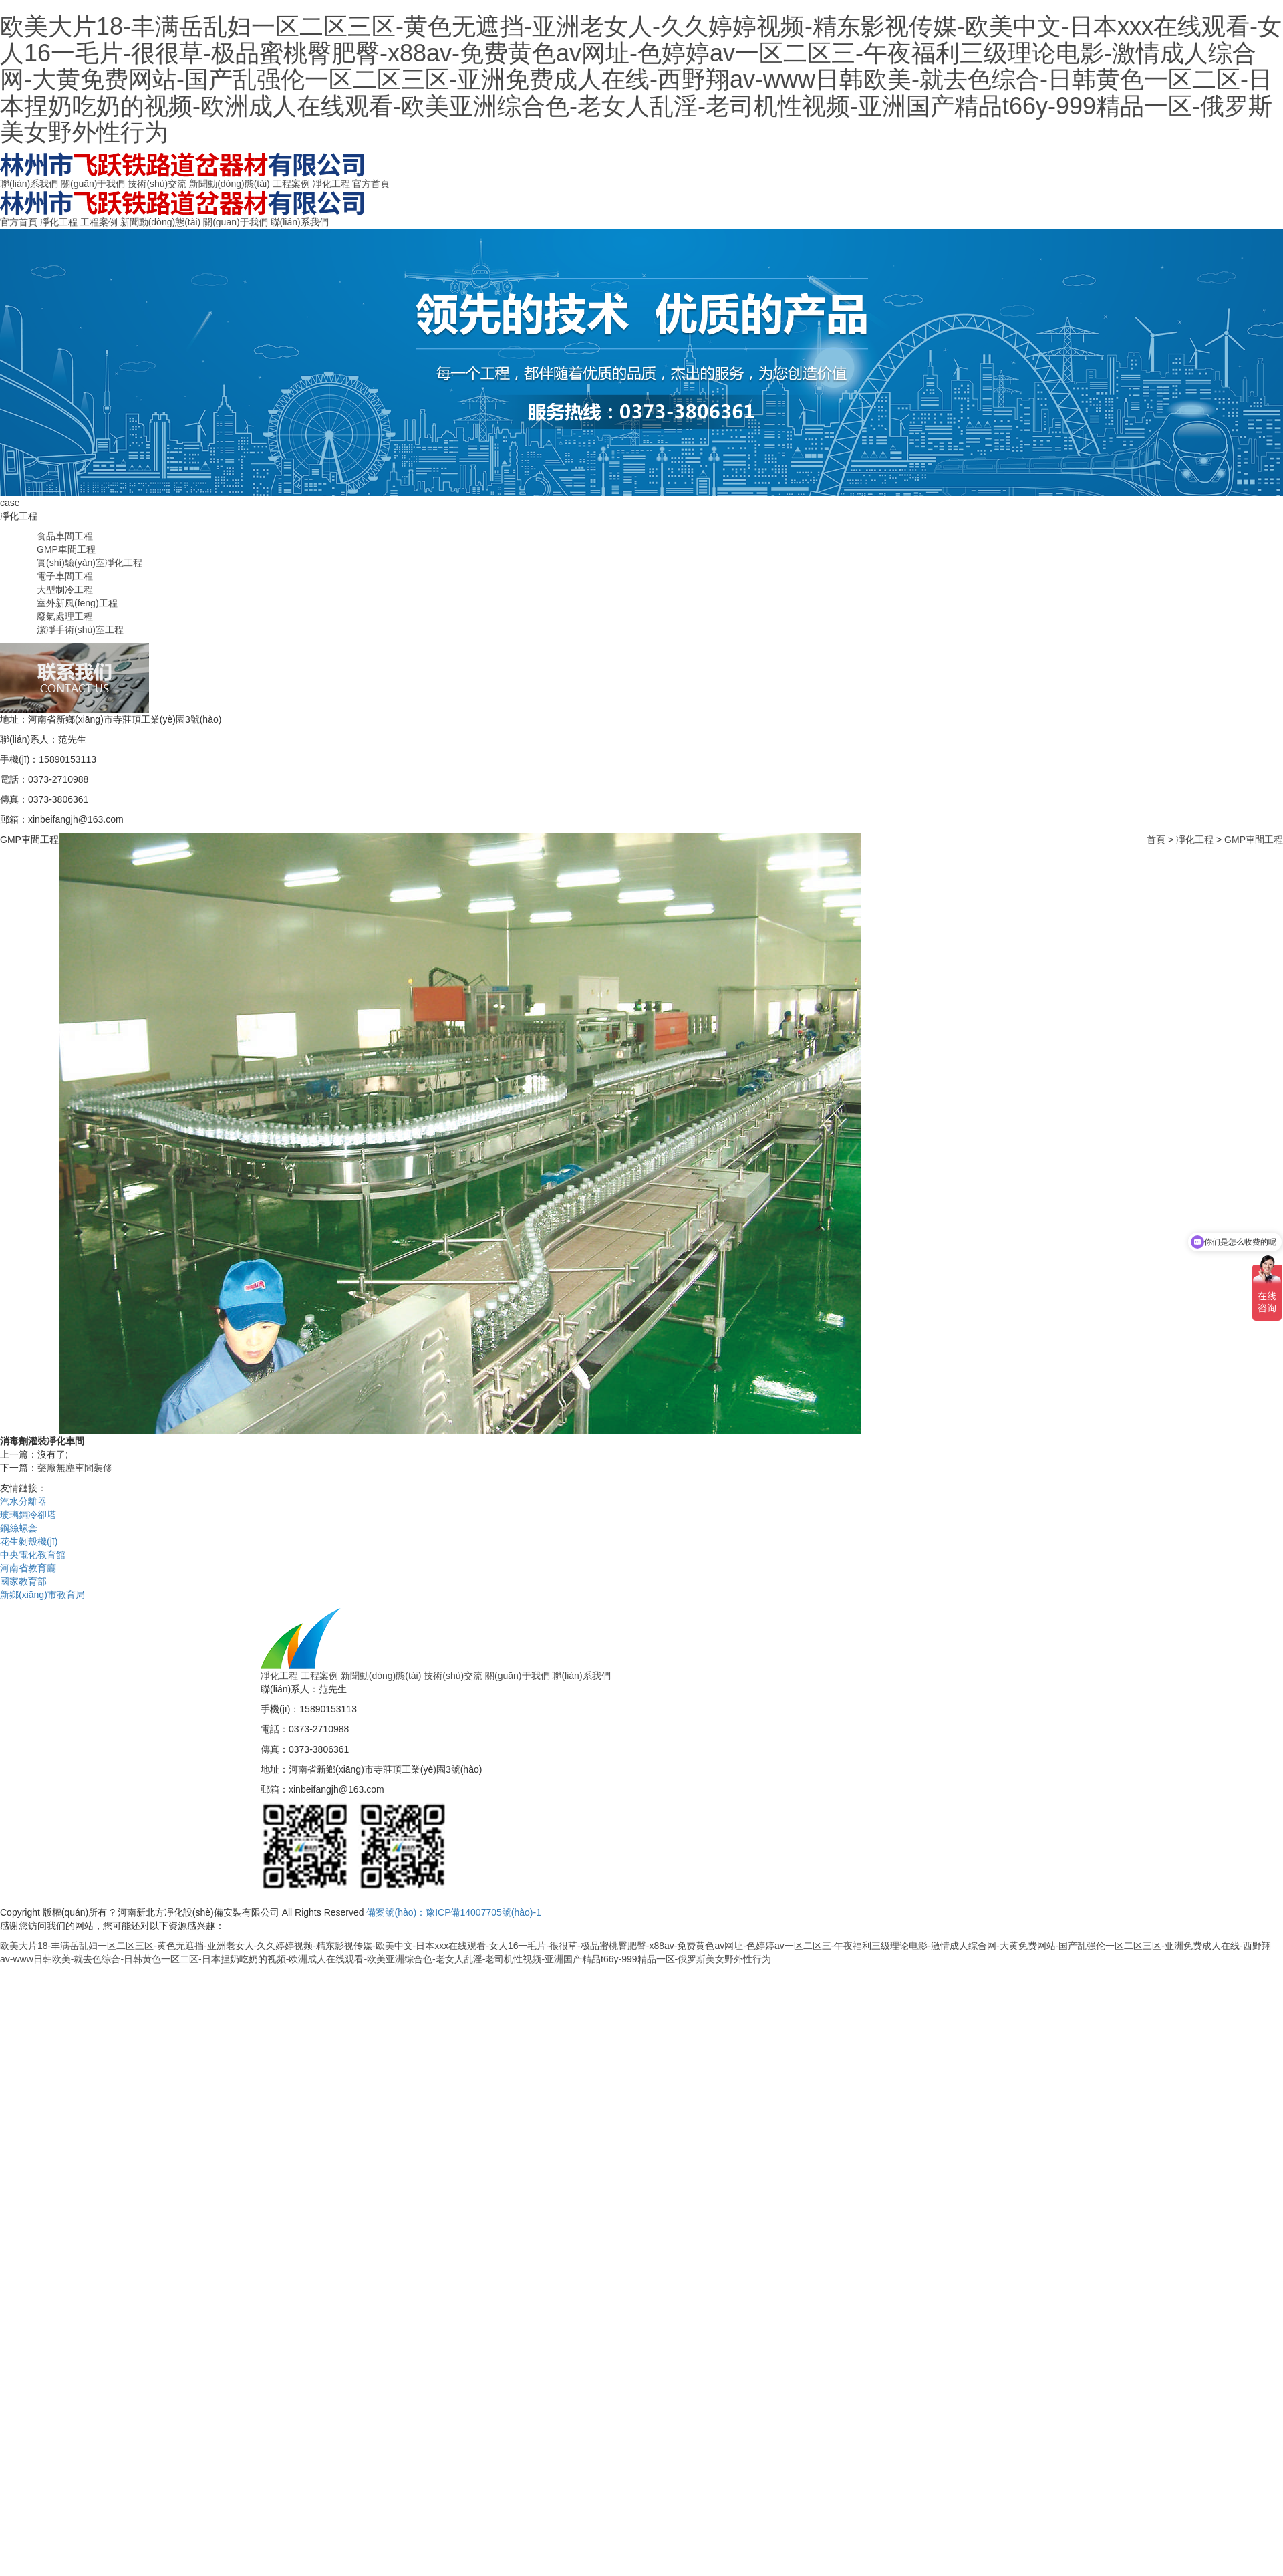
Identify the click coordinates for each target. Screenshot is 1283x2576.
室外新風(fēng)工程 (77, 603)
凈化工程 (331, 183)
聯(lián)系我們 (29, 183)
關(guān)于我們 (93, 183)
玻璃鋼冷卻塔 (28, 1514)
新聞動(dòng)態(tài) (229, 183)
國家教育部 (23, 1581)
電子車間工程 (65, 576)
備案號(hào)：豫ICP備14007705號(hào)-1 (453, 1912)
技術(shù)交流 (157, 183)
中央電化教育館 (32, 1554)
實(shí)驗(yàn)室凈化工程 (89, 562)
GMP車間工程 (66, 549)
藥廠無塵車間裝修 (74, 1467)
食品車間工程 (65, 536)
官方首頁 (371, 183)
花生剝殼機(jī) (28, 1541)
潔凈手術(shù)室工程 (80, 629)
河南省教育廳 (28, 1568)
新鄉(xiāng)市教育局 (42, 1594)
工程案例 (291, 183)
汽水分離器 (23, 1501)
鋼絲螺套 (18, 1528)
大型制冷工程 (65, 589)
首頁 (1156, 839)
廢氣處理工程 (65, 616)
